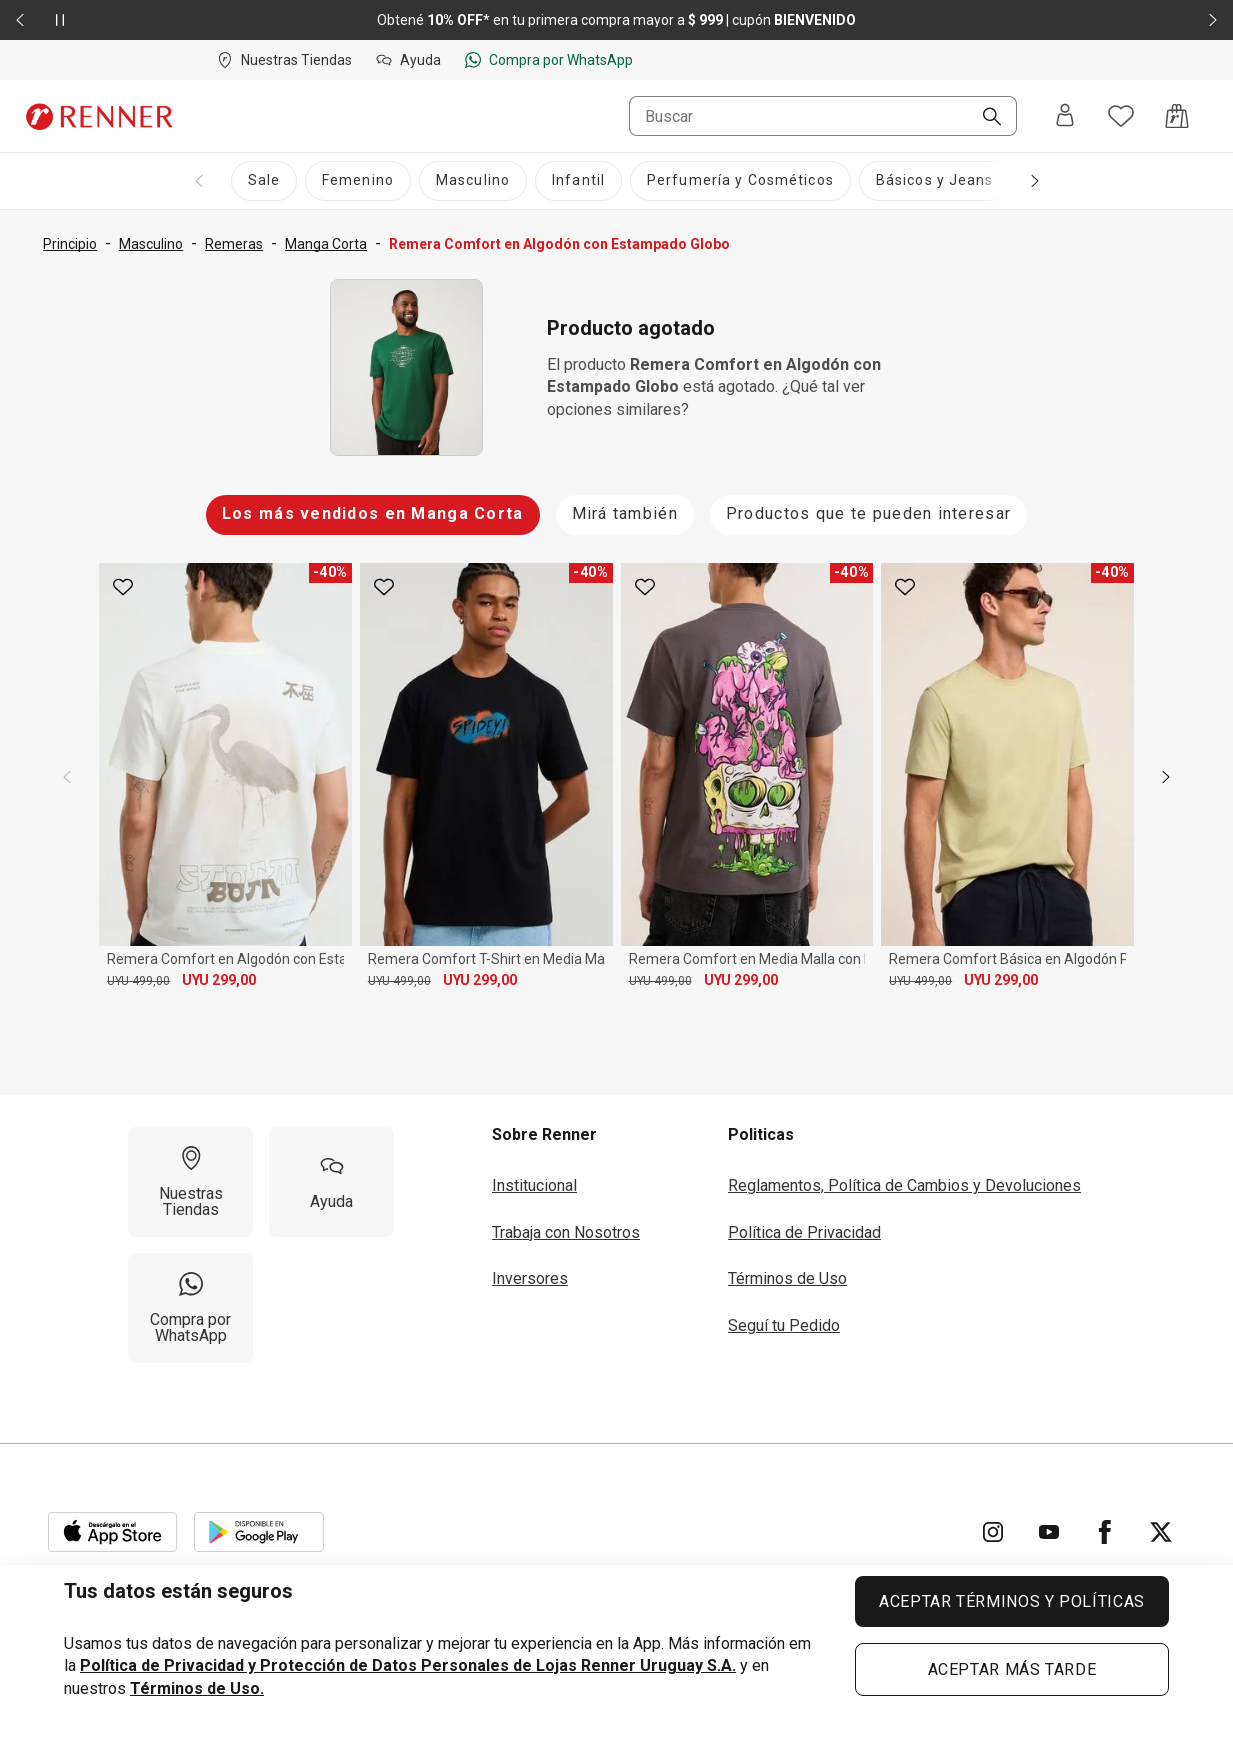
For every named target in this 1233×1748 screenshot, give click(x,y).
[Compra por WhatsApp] (190, 1308)
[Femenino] (358, 181)
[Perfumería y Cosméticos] (740, 181)
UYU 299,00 (219, 980)
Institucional (534, 1185)
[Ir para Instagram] (993, 1532)
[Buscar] (984, 118)
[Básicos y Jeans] (935, 181)
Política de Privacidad (804, 1232)
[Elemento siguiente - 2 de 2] (1213, 20)
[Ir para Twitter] (1161, 1532)
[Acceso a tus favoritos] (1121, 116)
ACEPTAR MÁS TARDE (1012, 1669)
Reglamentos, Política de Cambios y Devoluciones (904, 1185)
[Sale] (264, 181)
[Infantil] (578, 181)
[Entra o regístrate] (1065, 116)
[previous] (67, 777)
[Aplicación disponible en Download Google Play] (259, 1532)
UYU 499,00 (138, 981)
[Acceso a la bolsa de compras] (1177, 116)
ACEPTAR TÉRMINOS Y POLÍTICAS (1012, 1601)
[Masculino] (473, 181)
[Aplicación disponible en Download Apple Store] (113, 1532)
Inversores (530, 1278)
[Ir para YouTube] (1049, 1532)
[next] (1166, 777)
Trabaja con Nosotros (566, 1232)
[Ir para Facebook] (1105, 1532)
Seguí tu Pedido (784, 1325)
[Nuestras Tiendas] (190, 1182)
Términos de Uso (787, 1278)
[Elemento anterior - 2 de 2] (20, 20)
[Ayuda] (331, 1182)
